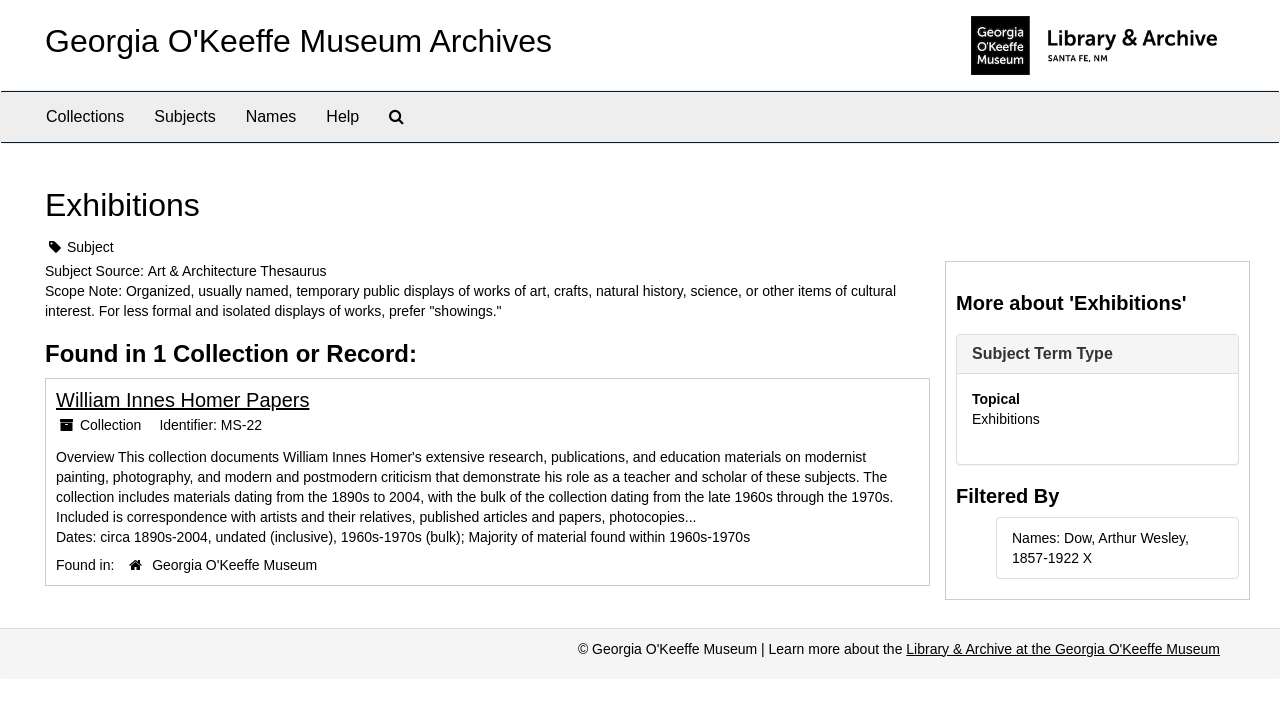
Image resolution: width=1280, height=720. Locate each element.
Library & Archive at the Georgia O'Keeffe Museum (1063, 649)
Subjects (184, 116)
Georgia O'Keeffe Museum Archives (298, 41)
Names (271, 116)
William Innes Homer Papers (182, 400)
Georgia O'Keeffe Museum (234, 565)
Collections (85, 116)
